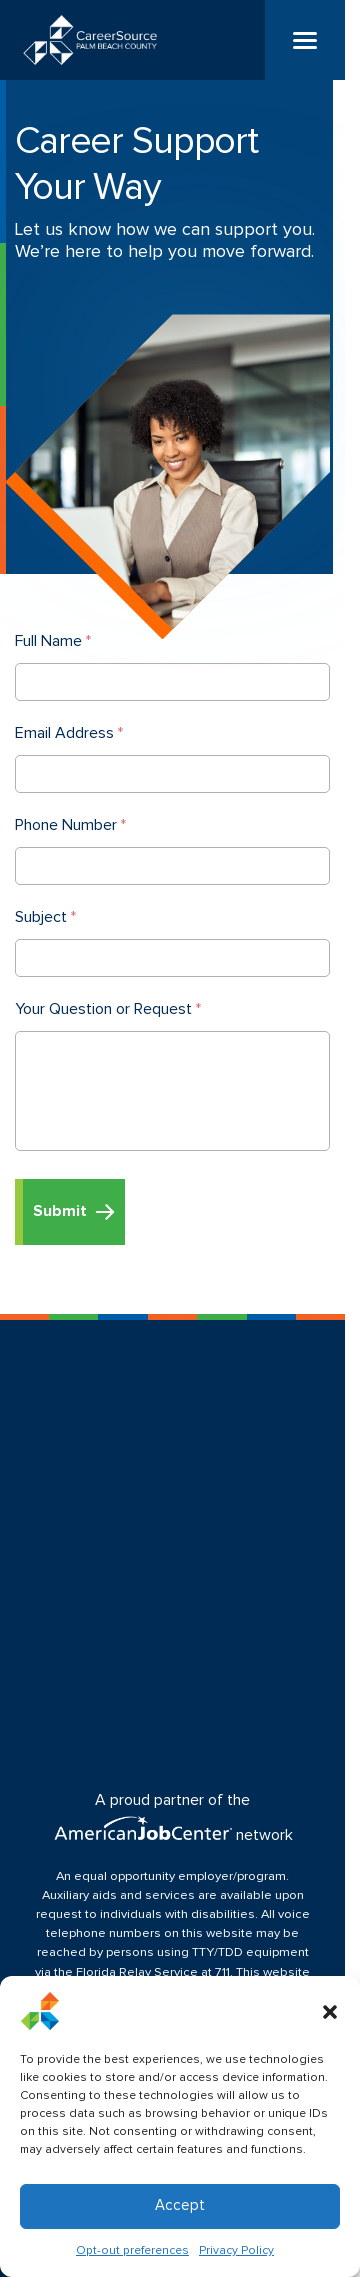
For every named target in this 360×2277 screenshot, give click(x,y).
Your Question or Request (108, 1009)
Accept (180, 2205)
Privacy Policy (236, 2251)
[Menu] (305, 40)
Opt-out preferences (132, 2251)
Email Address (69, 733)
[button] (330, 2011)
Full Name (53, 641)
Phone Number (70, 825)
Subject (45, 917)
